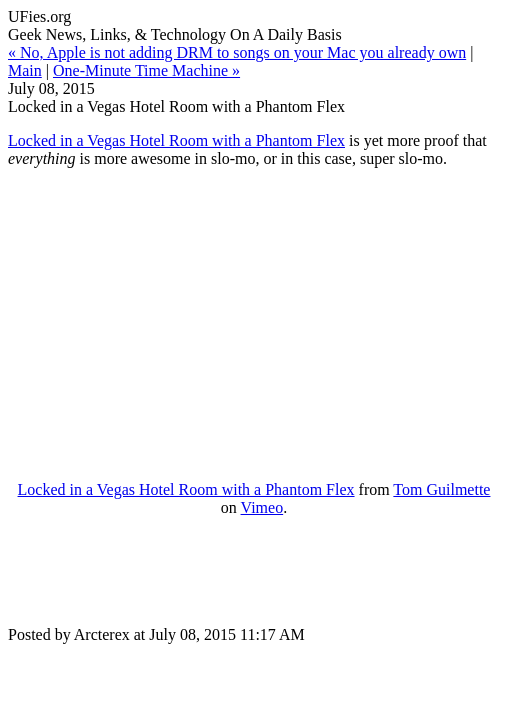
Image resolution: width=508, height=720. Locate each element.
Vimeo (262, 507)
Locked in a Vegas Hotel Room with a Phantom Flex (176, 140)
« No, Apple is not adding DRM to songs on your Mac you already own (237, 52)
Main (25, 70)
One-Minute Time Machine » (146, 70)
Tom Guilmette (441, 489)
